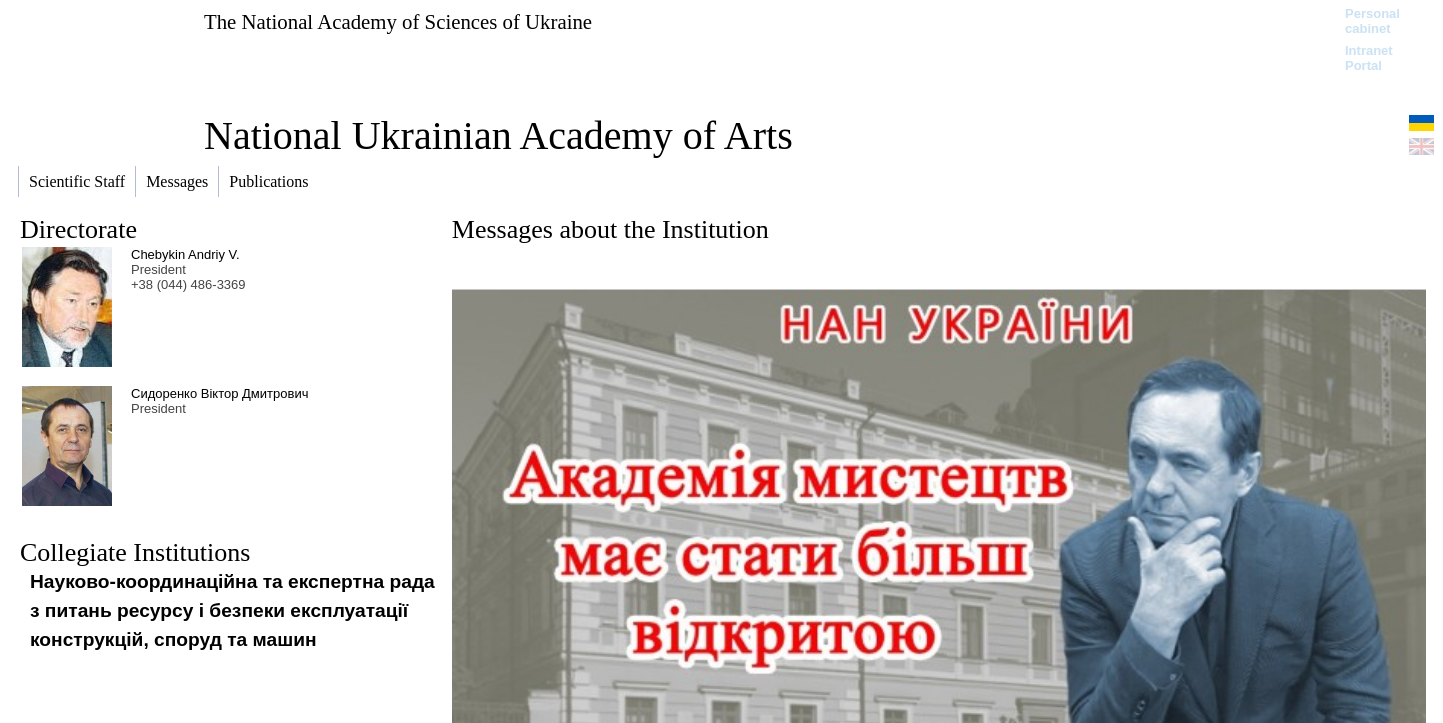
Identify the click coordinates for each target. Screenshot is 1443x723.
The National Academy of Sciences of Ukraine (398, 21)
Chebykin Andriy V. (185, 254)
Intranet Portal (1369, 58)
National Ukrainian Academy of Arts (498, 135)
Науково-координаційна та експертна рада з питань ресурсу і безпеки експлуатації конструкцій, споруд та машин (232, 610)
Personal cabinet (1372, 21)
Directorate (78, 229)
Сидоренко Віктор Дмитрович (219, 393)
